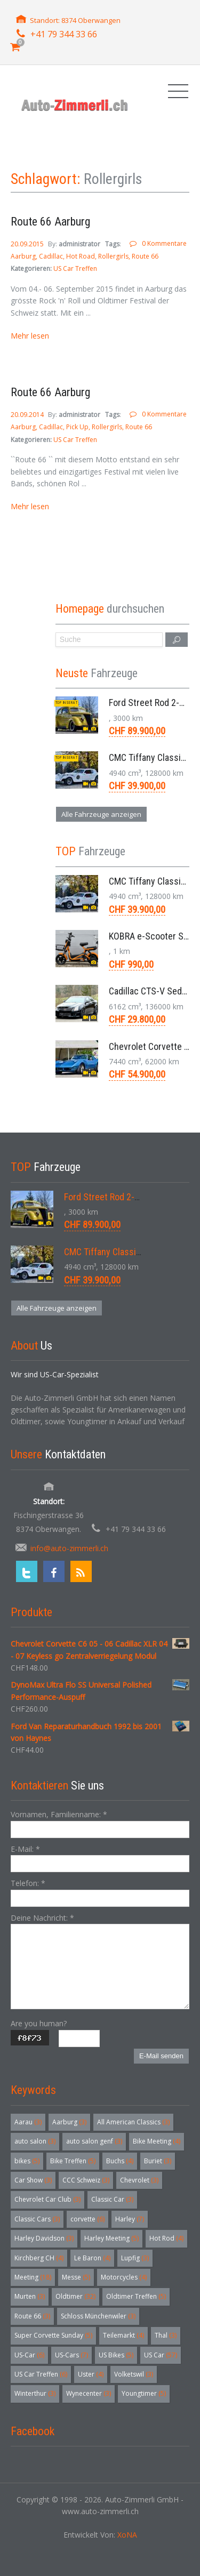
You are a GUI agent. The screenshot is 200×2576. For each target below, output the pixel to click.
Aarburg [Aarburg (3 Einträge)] (69, 2121)
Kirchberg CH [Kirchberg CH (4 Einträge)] (38, 2257)
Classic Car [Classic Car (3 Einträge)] (112, 2199)
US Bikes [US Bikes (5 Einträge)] (116, 2355)
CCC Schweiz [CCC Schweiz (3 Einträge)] (85, 2180)
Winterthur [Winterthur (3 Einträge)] (34, 2393)
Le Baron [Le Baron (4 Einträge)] (92, 2257)
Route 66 (145, 256)
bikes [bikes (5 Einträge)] (26, 2160)
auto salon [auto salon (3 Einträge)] (34, 2141)
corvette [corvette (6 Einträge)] (87, 2219)
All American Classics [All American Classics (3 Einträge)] (133, 2121)
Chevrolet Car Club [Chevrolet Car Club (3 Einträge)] (47, 2199)
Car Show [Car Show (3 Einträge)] (33, 2180)
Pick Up (77, 426)
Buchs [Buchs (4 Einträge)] (119, 2160)
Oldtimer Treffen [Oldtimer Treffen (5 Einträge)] (136, 2296)
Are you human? (39, 2023)
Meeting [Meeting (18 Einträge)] (32, 2277)
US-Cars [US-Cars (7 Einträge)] (71, 2355)
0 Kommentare (164, 243)
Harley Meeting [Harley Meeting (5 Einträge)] (111, 2238)
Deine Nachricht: (42, 1918)
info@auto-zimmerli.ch (69, 1548)
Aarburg (23, 256)
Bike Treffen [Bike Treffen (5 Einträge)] (72, 2160)
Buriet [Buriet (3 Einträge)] (157, 2160)
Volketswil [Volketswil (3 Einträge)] (133, 2374)
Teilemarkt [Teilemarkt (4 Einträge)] (123, 2335)
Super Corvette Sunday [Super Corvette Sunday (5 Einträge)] (53, 2335)
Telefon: (28, 1883)
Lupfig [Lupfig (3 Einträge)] (135, 2257)
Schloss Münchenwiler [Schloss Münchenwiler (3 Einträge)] (98, 2316)
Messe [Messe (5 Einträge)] (76, 2277)
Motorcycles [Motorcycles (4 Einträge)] (124, 2277)
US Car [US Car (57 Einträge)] (160, 2355)
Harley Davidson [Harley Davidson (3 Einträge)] (44, 2238)
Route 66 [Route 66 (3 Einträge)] (32, 2316)
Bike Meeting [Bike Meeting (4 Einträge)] (156, 2141)
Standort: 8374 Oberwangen (75, 20)
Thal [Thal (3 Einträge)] (166, 2335)
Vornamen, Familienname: (59, 1814)
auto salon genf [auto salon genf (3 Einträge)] (94, 2141)
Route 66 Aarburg (50, 221)
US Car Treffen (75, 268)
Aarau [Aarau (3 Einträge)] (28, 2121)
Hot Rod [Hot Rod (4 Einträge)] (166, 2238)
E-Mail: (25, 1849)
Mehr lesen (30, 336)
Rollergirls (113, 256)
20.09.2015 (28, 243)
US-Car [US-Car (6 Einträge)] (29, 2355)
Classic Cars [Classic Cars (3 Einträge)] (37, 2219)
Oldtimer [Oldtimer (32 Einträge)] (75, 2296)
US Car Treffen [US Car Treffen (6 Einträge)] (40, 2374)
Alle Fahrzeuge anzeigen (101, 814)
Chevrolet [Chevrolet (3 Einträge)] (139, 2180)
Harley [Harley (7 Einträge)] (129, 2219)
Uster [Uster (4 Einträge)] (90, 2374)
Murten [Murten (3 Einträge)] (29, 2296)
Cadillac (51, 256)
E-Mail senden (161, 2056)
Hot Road (80, 256)
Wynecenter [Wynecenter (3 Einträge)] (88, 2393)
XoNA (127, 2535)
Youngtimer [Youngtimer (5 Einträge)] (144, 2393)
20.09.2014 (28, 414)
